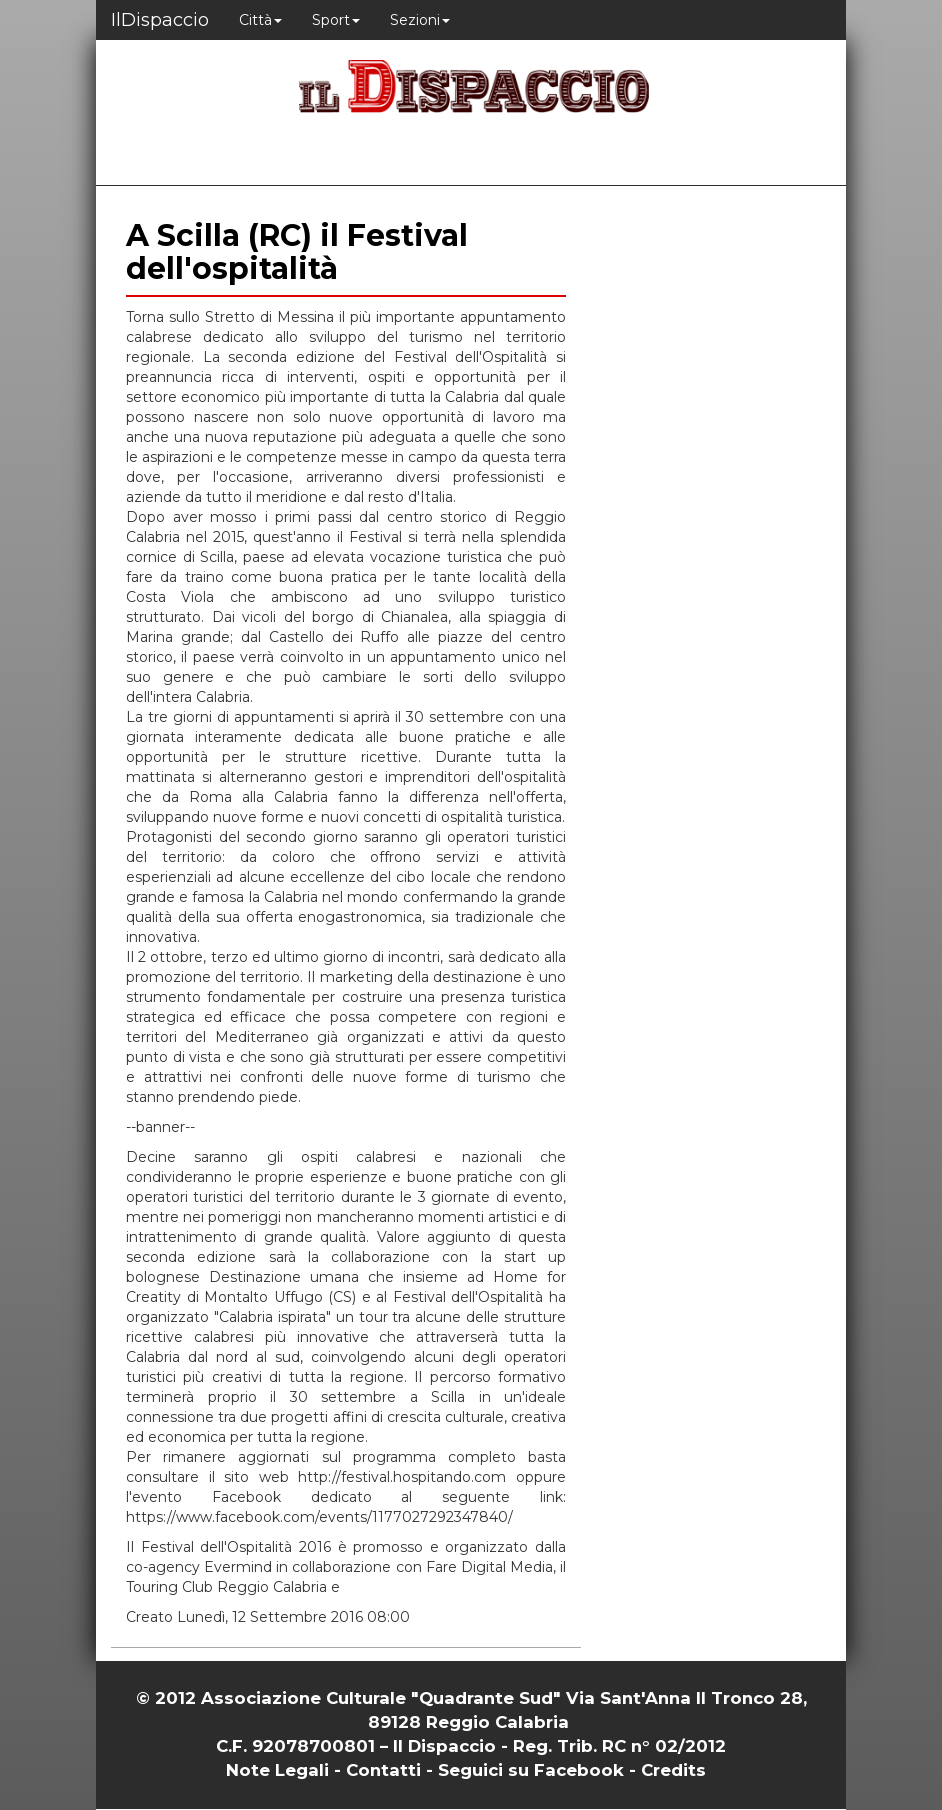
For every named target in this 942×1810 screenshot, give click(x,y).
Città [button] (260, 20)
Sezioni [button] (420, 20)
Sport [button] (336, 20)
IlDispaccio (160, 20)
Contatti (383, 1770)
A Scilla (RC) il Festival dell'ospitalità (297, 252)
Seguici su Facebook (531, 1770)
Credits (673, 1770)
